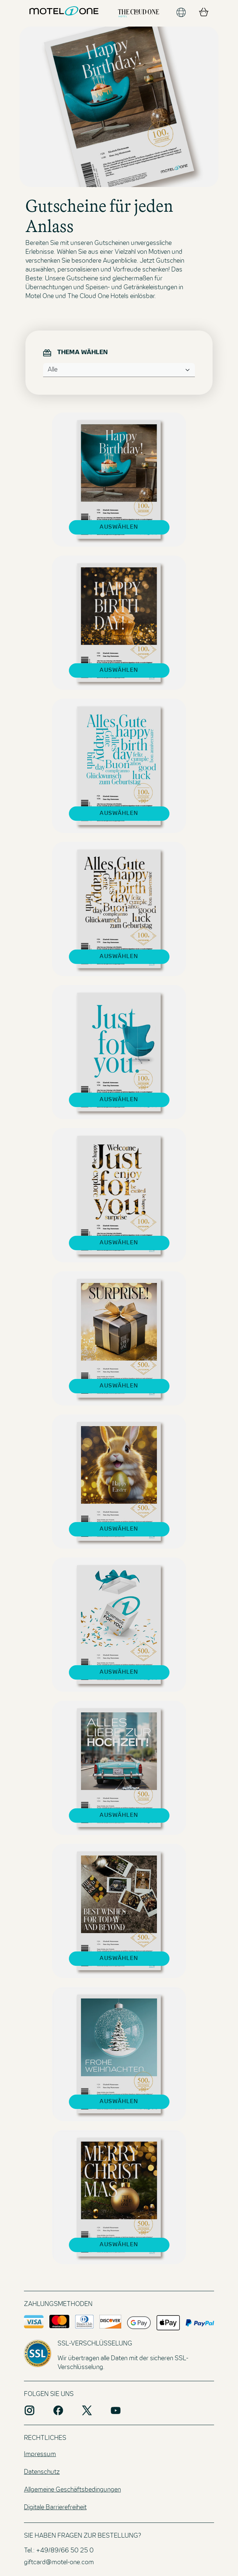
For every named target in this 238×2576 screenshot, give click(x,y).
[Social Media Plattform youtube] (115, 2410)
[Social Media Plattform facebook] (58, 2410)
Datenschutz (42, 2472)
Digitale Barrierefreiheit (55, 2508)
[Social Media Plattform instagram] (29, 2410)
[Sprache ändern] (181, 13)
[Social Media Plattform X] (86, 2410)
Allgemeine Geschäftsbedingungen (72, 2490)
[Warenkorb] (204, 13)
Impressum (40, 2455)
